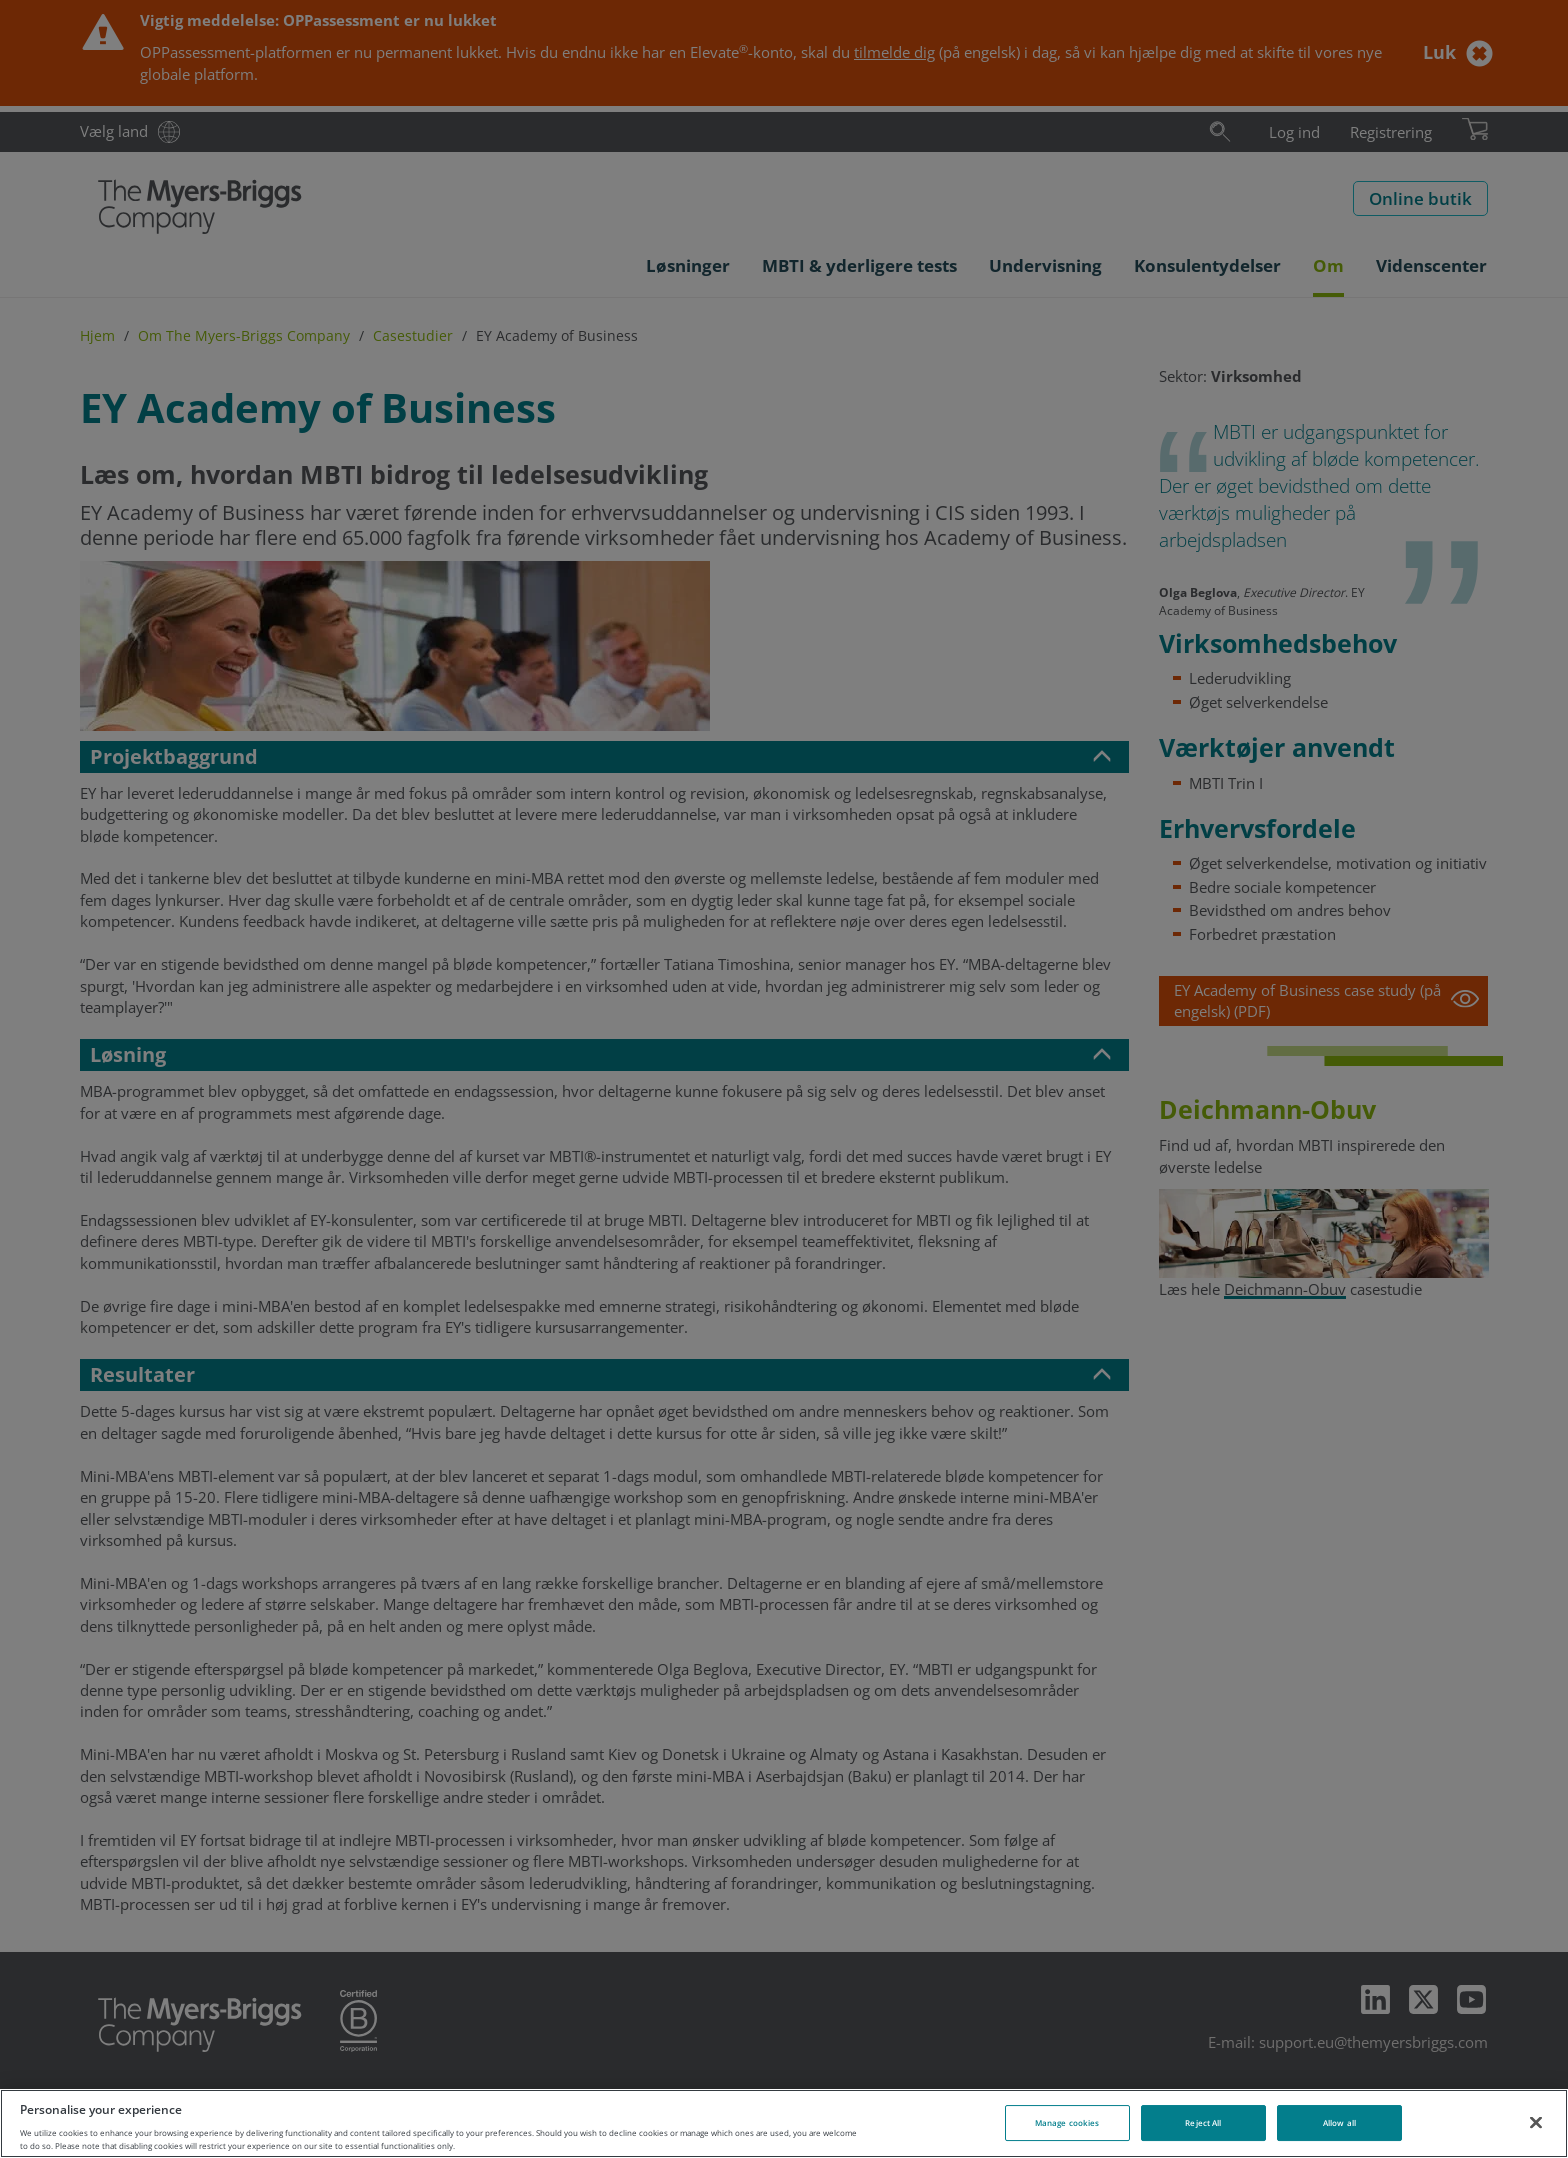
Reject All (1203, 2122)
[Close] (1536, 2122)
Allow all (1339, 2122)
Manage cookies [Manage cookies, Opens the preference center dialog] (1067, 2122)
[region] (784, 2123)
